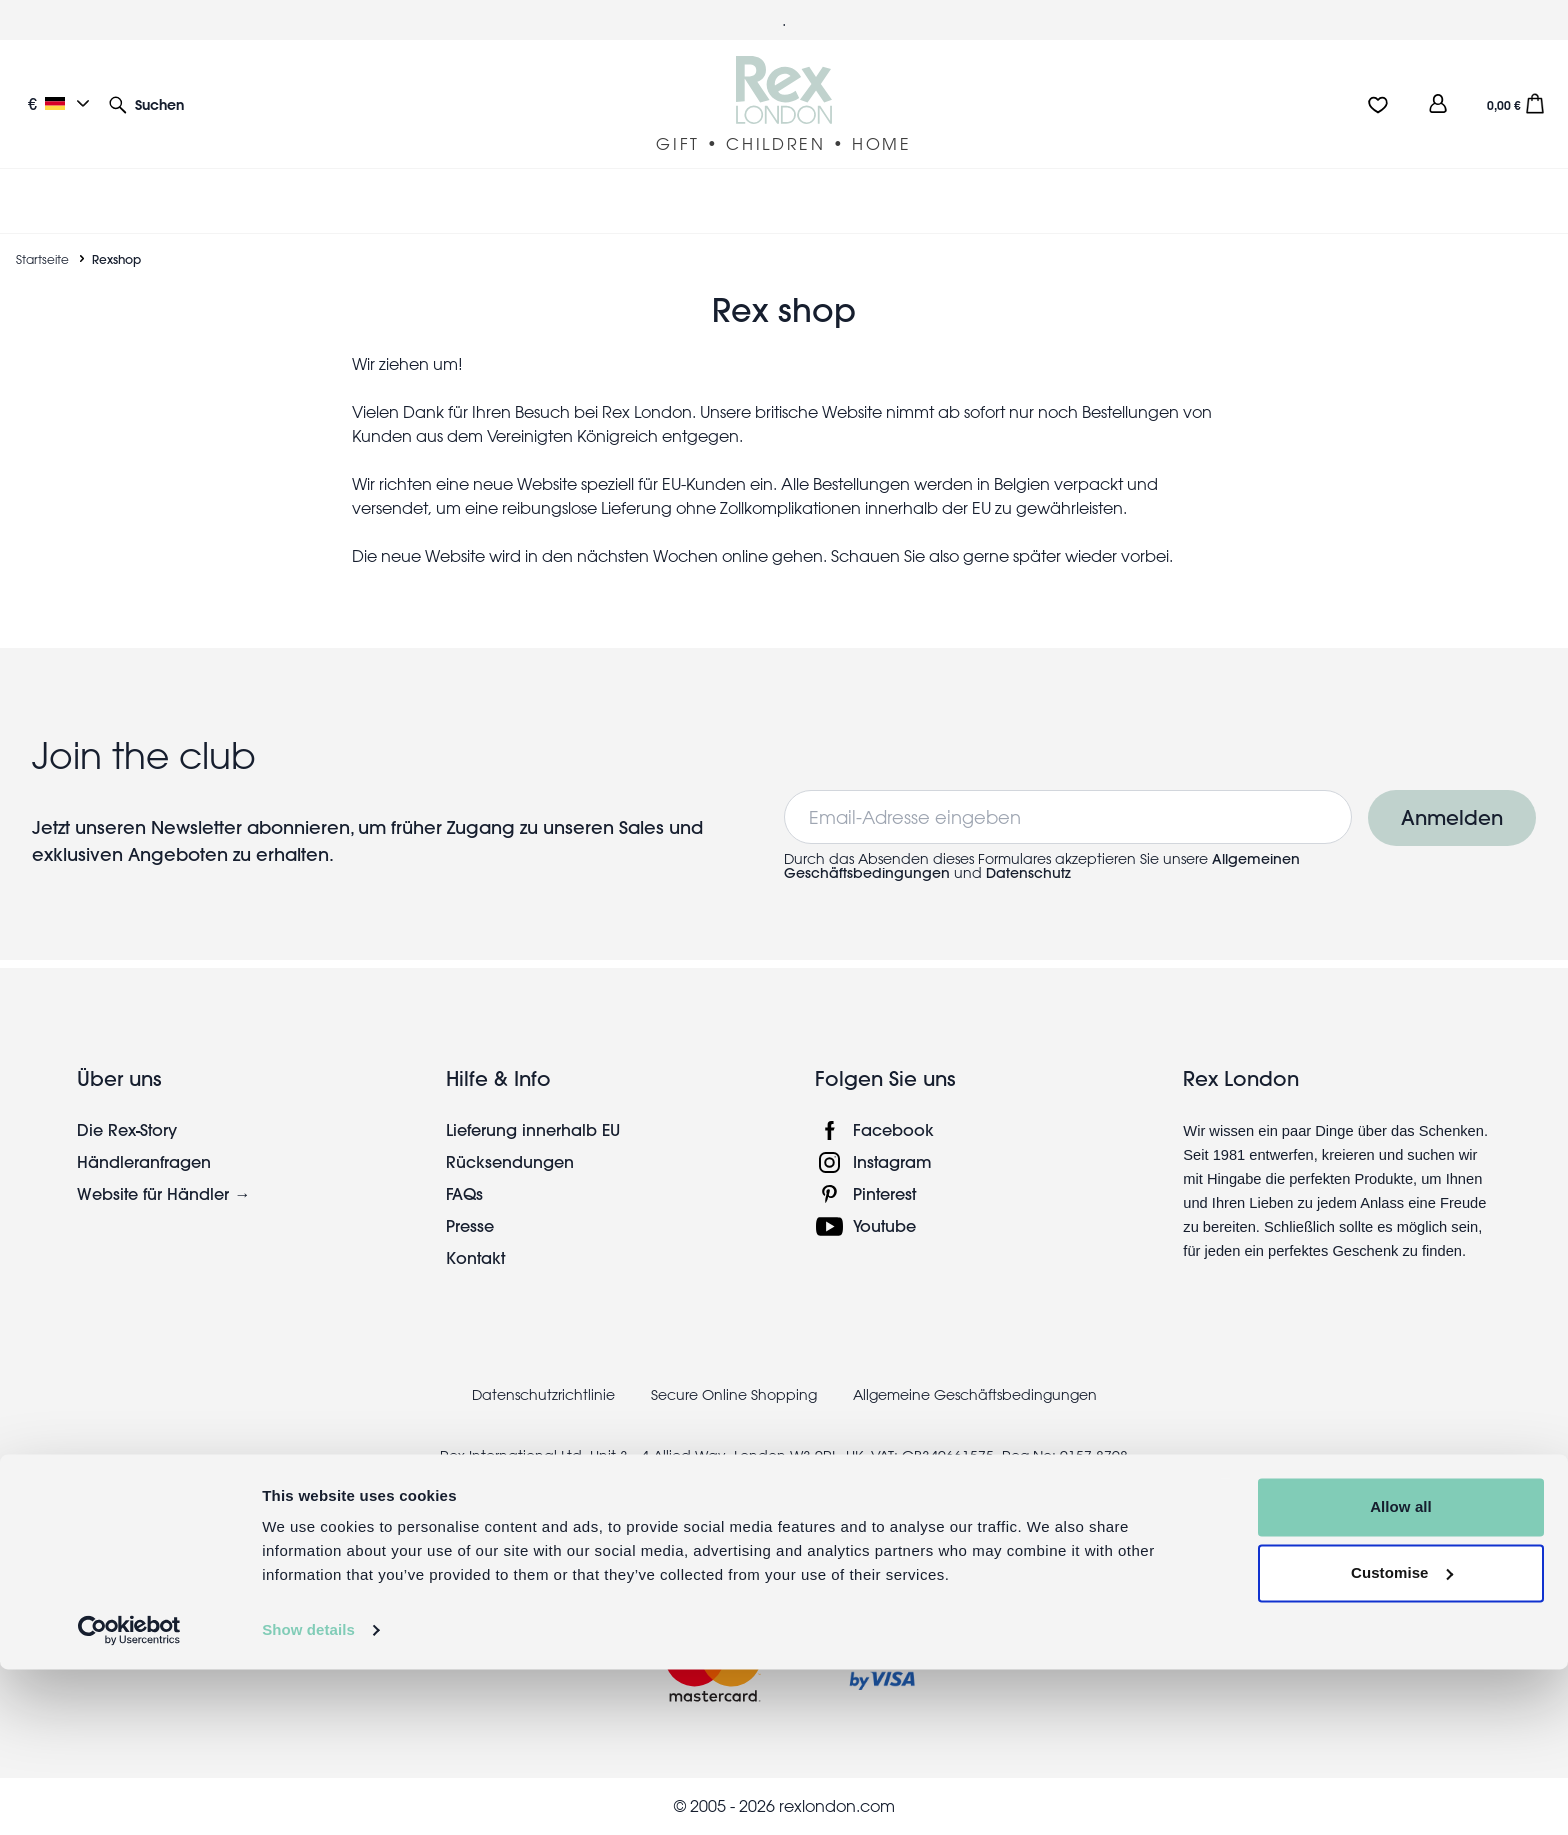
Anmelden (1452, 817)
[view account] (1438, 103)
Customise (1402, 1737)
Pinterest (884, 1193)
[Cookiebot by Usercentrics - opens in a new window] (129, 1796)
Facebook (893, 1129)
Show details (308, 1795)
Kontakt (475, 1257)
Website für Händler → (163, 1193)
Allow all (1401, 1672)
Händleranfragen (144, 1161)
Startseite (42, 259)
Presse (470, 1225)
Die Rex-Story (127, 1129)
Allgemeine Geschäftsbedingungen (975, 1395)
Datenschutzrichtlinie (543, 1395)
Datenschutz (1028, 873)
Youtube (884, 1225)
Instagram (892, 1161)
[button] (146, 103)
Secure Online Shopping (736, 1395)
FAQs (464, 1193)
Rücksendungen (510, 1161)
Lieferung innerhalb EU (533, 1129)
